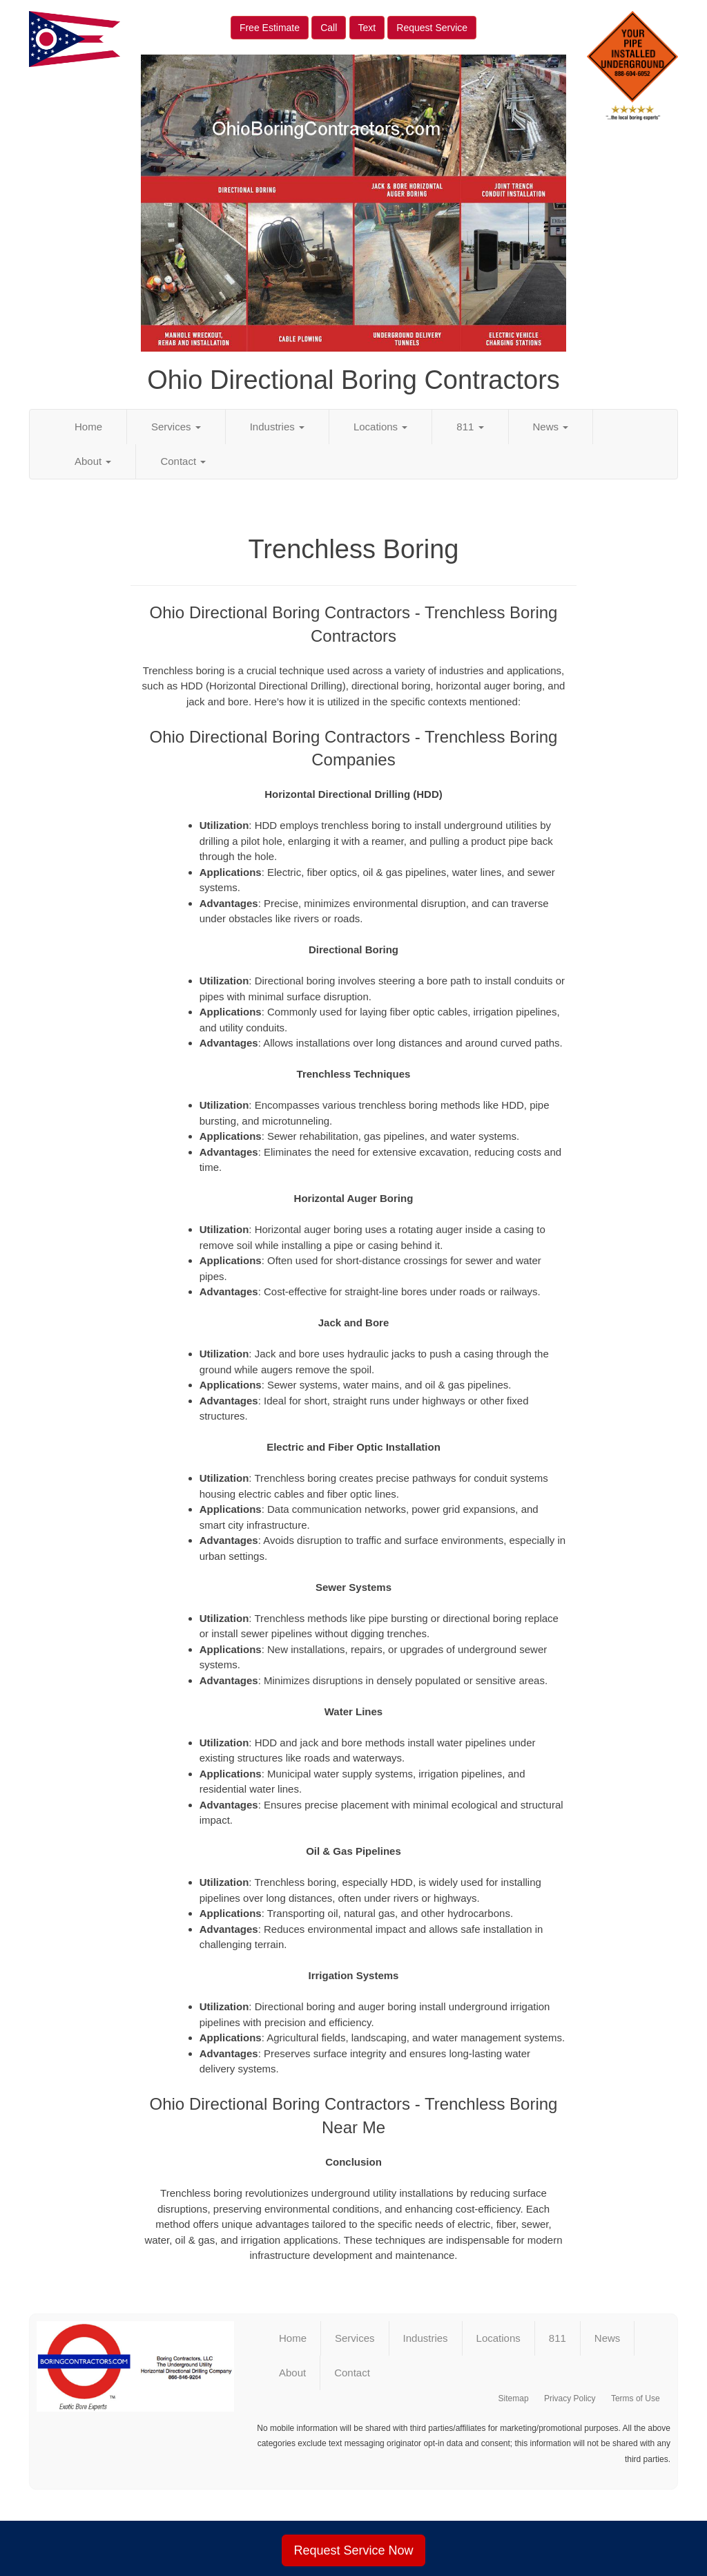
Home (88, 426)
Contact (183, 461)
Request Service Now (353, 2550)
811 (469, 426)
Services (176, 426)
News (551, 426)
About (93, 461)
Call (328, 27)
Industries (277, 426)
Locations (380, 426)
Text (367, 27)
